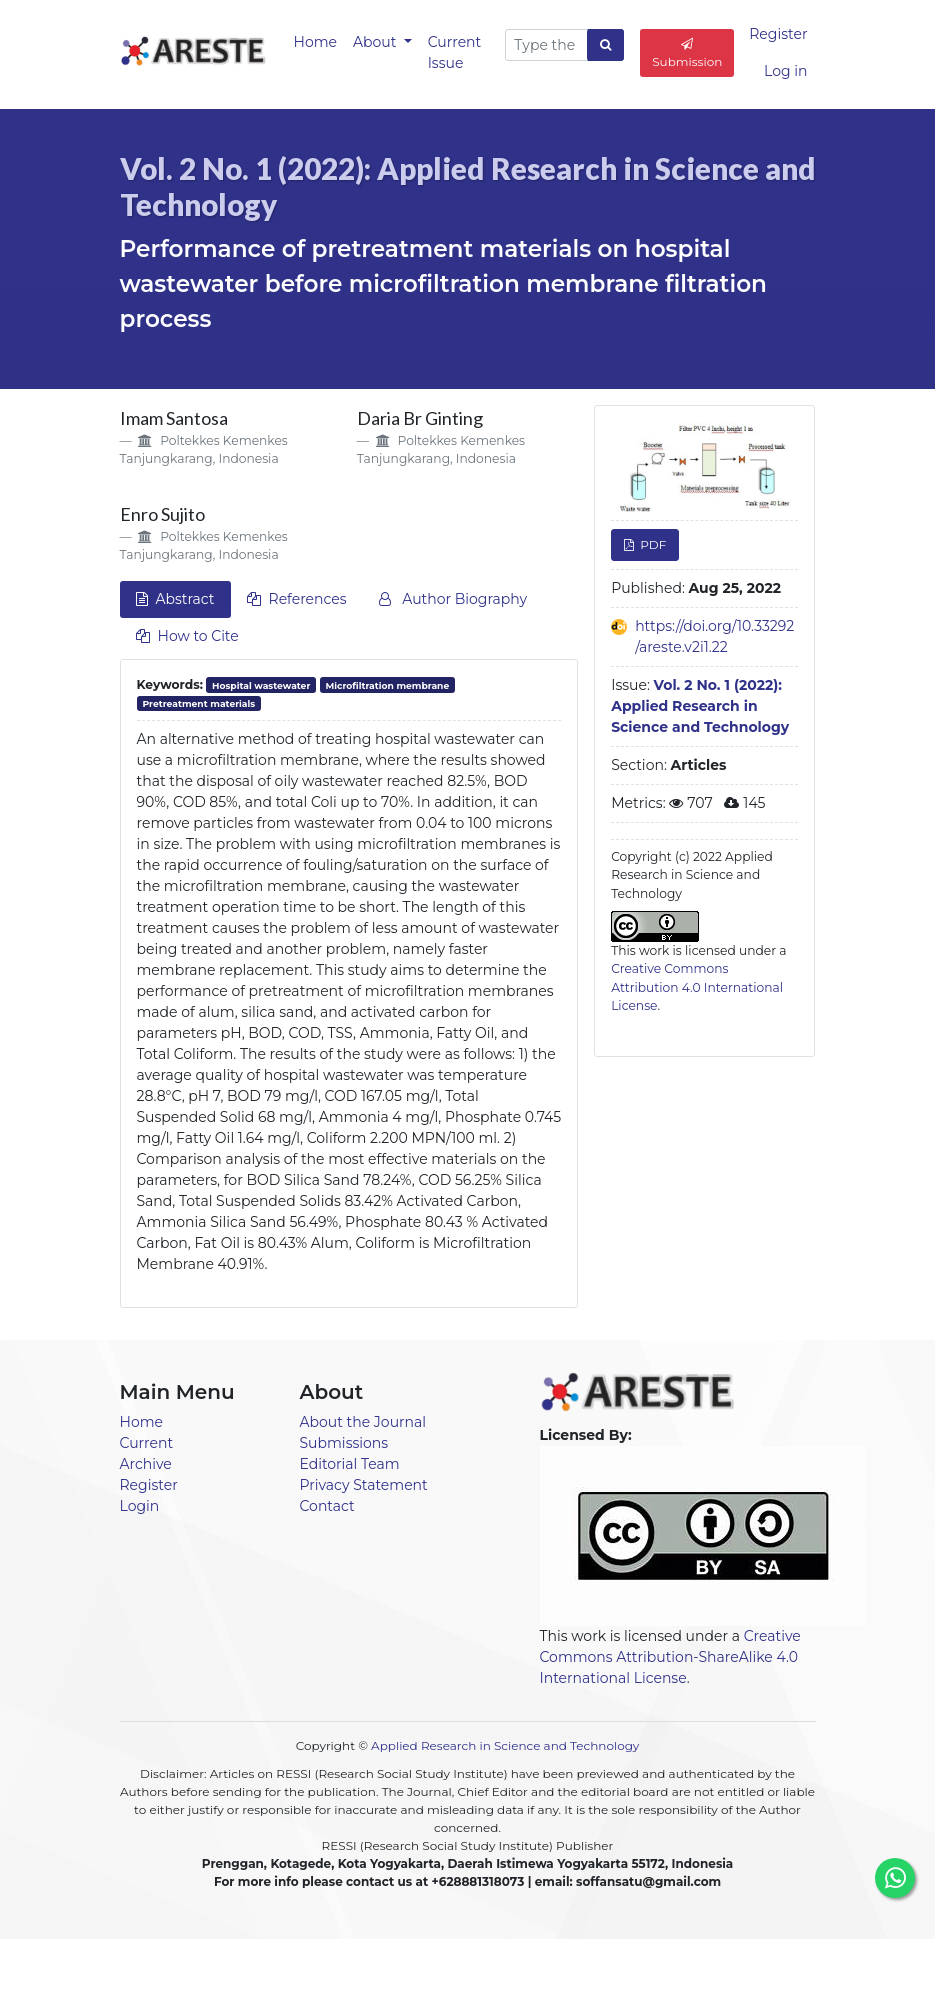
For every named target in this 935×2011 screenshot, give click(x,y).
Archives (561, 1973)
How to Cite (187, 636)
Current (147, 1443)
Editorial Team (350, 1464)
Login (140, 1506)
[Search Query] (546, 45)
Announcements (387, 1973)
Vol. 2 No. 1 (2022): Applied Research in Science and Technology (700, 706)
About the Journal (363, 1422)
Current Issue (455, 52)
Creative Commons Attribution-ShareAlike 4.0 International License (670, 1657)
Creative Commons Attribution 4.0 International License (697, 987)
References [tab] (297, 599)
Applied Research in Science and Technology (505, 1745)
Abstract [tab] (175, 599)
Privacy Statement (364, 1485)
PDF (651, 544)
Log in (785, 71)
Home (315, 42)
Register (778, 34)
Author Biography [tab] (453, 599)
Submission (687, 53)
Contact (327, 1506)
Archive (146, 1464)
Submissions (344, 1443)
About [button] (376, 42)
